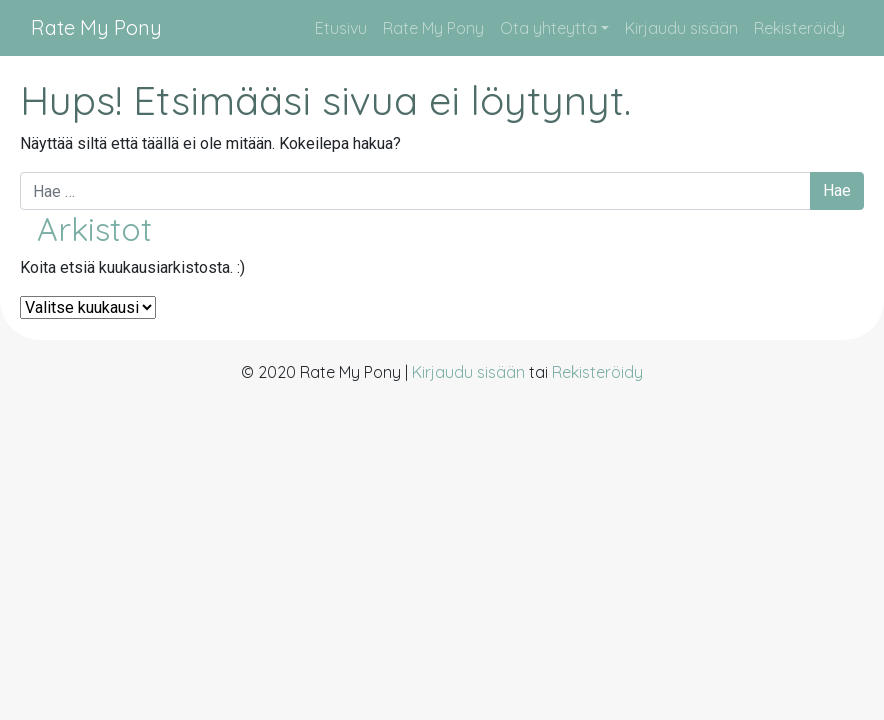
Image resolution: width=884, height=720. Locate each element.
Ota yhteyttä (548, 28)
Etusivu (341, 28)
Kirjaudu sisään (681, 28)
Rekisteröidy (799, 28)
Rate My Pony (96, 27)
